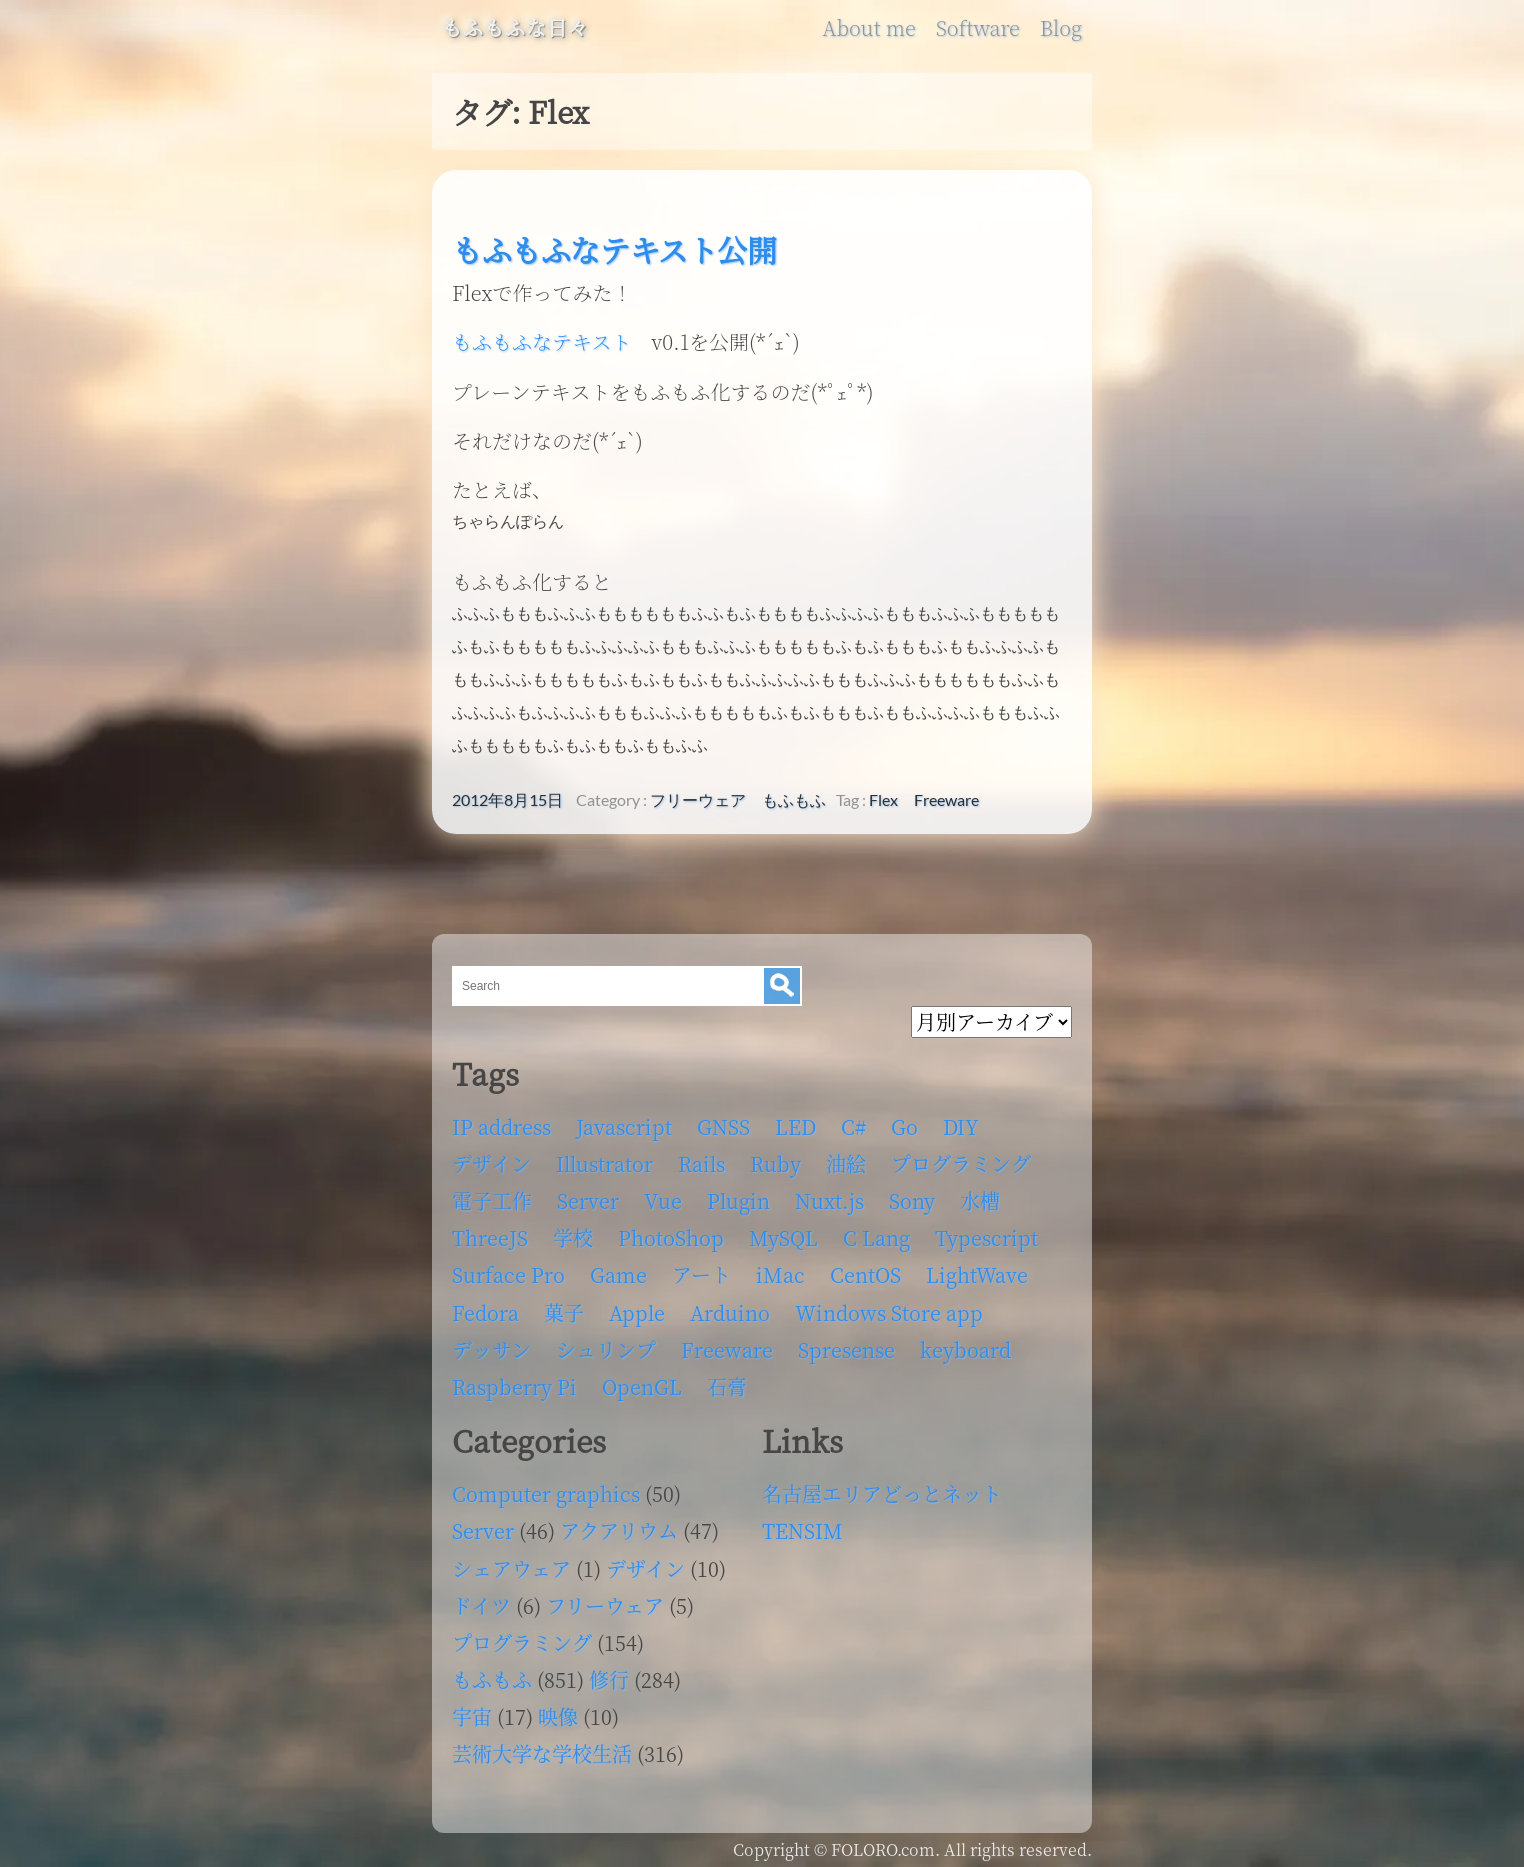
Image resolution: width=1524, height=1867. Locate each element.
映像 (558, 1710)
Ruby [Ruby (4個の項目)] (775, 1157)
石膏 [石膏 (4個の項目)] (727, 1380)
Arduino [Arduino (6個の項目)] (730, 1306)
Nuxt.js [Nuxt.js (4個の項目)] (829, 1194)
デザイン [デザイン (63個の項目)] (491, 1157)
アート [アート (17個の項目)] (701, 1268)
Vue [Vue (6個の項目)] (663, 1194)
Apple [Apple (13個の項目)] (637, 1306)
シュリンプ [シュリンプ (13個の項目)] (606, 1343)
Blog (1061, 28)
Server (483, 1524)
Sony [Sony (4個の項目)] (912, 1194)
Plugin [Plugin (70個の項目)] (738, 1194)
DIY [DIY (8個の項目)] (961, 1120)
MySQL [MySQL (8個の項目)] (783, 1231)
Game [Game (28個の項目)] (618, 1268)
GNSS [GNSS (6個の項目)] (723, 1120)
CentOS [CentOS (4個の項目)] (865, 1268)
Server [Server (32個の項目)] (588, 1194)
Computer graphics (546, 1487)
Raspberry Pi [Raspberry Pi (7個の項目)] (514, 1380)
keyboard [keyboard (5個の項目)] (965, 1343)
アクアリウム (619, 1524)
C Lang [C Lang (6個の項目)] (876, 1231)
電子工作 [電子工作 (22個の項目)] (492, 1194)
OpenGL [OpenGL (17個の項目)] (642, 1380)
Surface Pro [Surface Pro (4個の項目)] (508, 1268)
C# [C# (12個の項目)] (853, 1120)
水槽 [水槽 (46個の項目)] (980, 1194)
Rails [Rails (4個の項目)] (701, 1157)
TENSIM (802, 1524)
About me (868, 28)
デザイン (645, 1562)
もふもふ (794, 794)
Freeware (946, 794)
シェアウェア (511, 1562)
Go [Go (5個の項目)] (904, 1120)
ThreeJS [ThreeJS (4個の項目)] (490, 1231)
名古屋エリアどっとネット (882, 1487)
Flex (883, 794)
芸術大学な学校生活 (542, 1747)
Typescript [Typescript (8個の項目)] (986, 1231)
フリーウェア (698, 794)
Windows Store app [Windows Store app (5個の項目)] (889, 1306)
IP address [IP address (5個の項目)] (501, 1120)
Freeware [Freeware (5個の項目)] (727, 1343)
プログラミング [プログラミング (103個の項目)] (961, 1157)
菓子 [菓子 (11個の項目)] (564, 1306)
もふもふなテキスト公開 (614, 249)
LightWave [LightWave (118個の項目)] (977, 1268)
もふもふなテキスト (542, 341)
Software (978, 28)
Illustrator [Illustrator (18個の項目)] (604, 1157)
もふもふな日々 (515, 28)
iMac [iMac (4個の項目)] (780, 1268)
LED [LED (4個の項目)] (795, 1120)
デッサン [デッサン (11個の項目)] (491, 1343)
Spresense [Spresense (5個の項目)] (846, 1343)
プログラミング (522, 1636)
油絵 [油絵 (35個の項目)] (846, 1157)
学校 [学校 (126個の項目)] (573, 1231)
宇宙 (472, 1710)
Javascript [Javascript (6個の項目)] (624, 1120)
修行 (609, 1673)
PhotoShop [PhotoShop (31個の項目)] (671, 1231)
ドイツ (481, 1599)
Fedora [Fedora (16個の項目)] (485, 1306)
